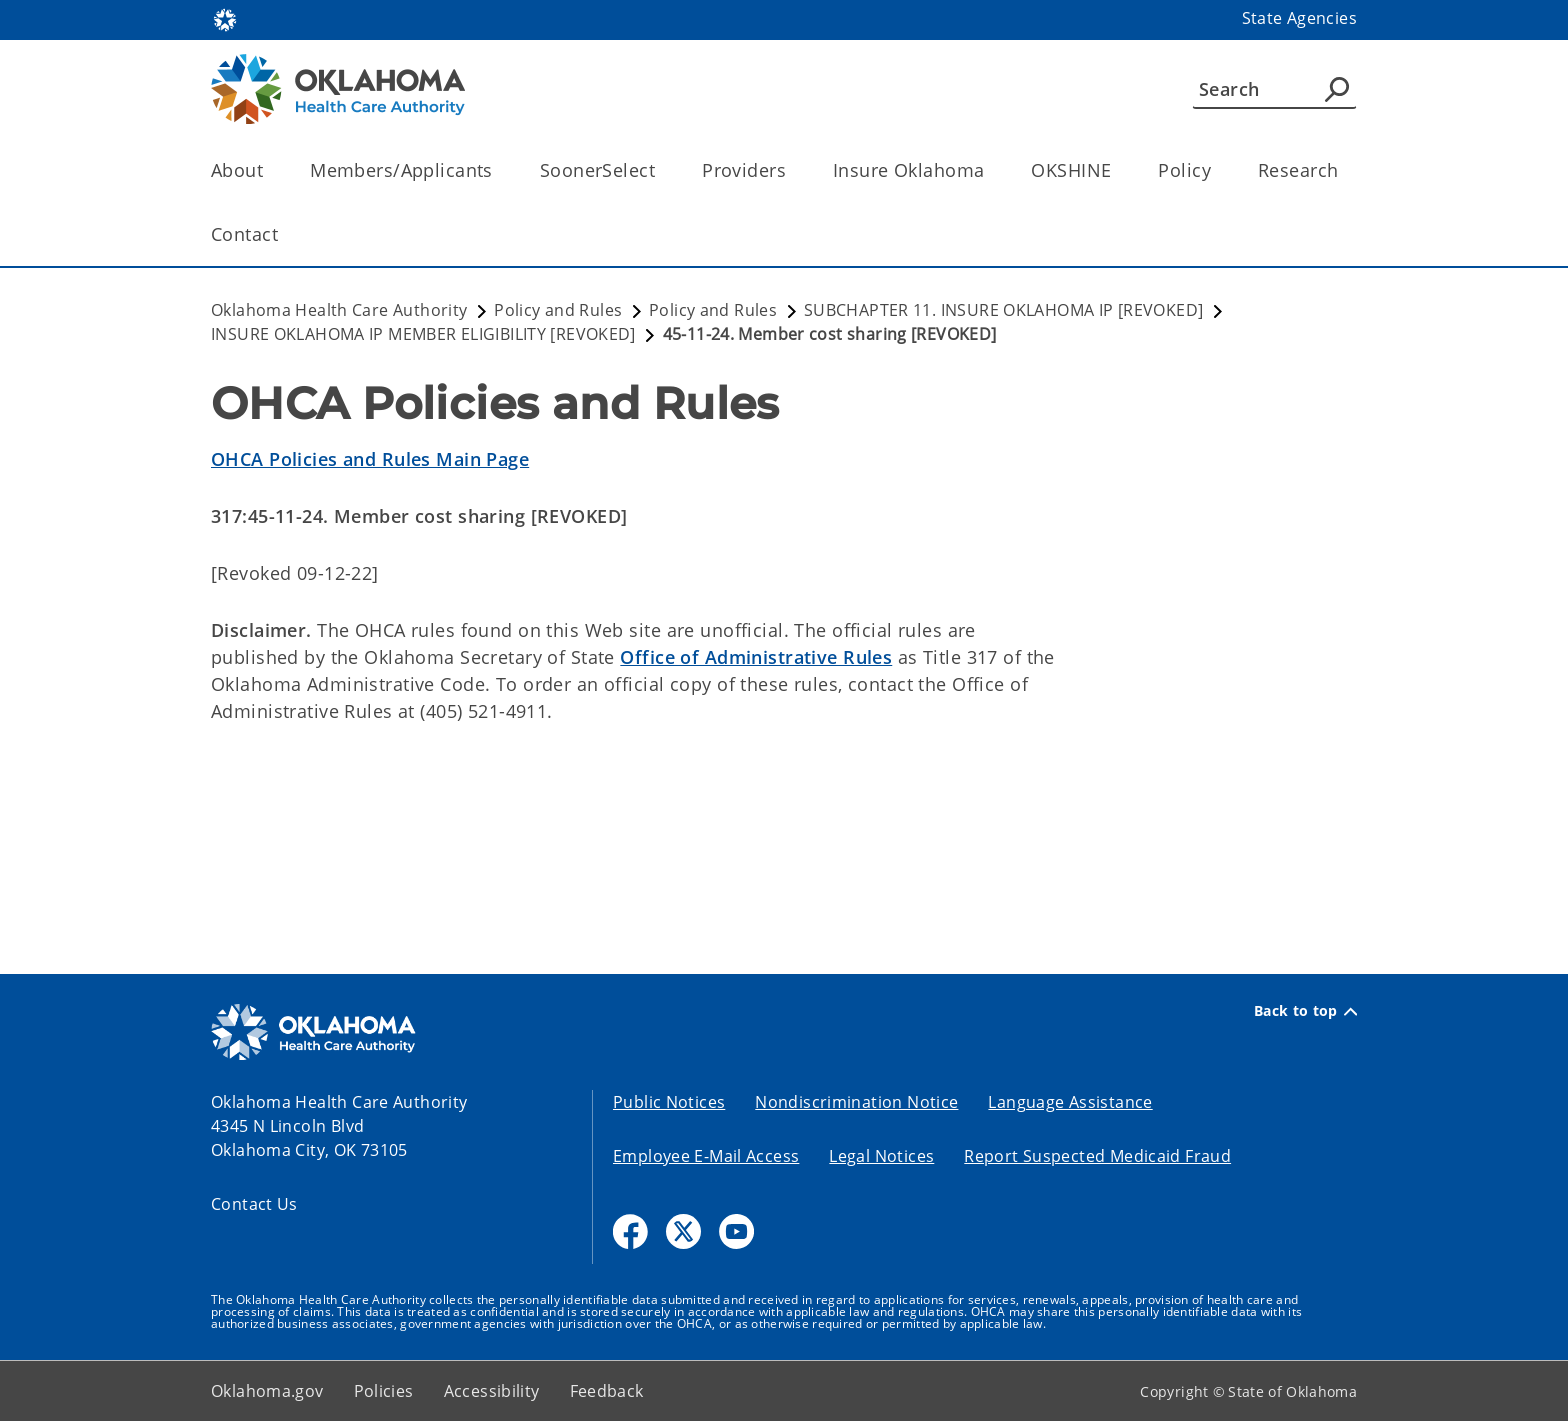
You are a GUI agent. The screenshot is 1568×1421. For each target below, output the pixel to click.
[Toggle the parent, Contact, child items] (284, 234)
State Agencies (1299, 18)
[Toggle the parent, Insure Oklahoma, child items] (990, 170)
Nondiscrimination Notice (856, 1102)
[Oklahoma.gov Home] (225, 18)
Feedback (607, 1391)
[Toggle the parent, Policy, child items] (1217, 170)
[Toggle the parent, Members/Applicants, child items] (499, 170)
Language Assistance (1070, 1102)
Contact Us (254, 1204)
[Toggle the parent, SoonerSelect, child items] (661, 170)
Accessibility (492, 1391)
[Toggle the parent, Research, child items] (1344, 170)
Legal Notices (881, 1156)
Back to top (1305, 1011)
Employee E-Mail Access (706, 1156)
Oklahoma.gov (267, 1391)
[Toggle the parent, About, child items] (269, 170)
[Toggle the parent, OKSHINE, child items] (1117, 170)
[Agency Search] (1337, 89)
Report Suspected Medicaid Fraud (1097, 1156)
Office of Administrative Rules (756, 657)
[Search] (1274, 89)
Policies (384, 1391)
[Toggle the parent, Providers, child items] (792, 170)
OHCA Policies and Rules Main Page (370, 459)
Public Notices (669, 1102)
